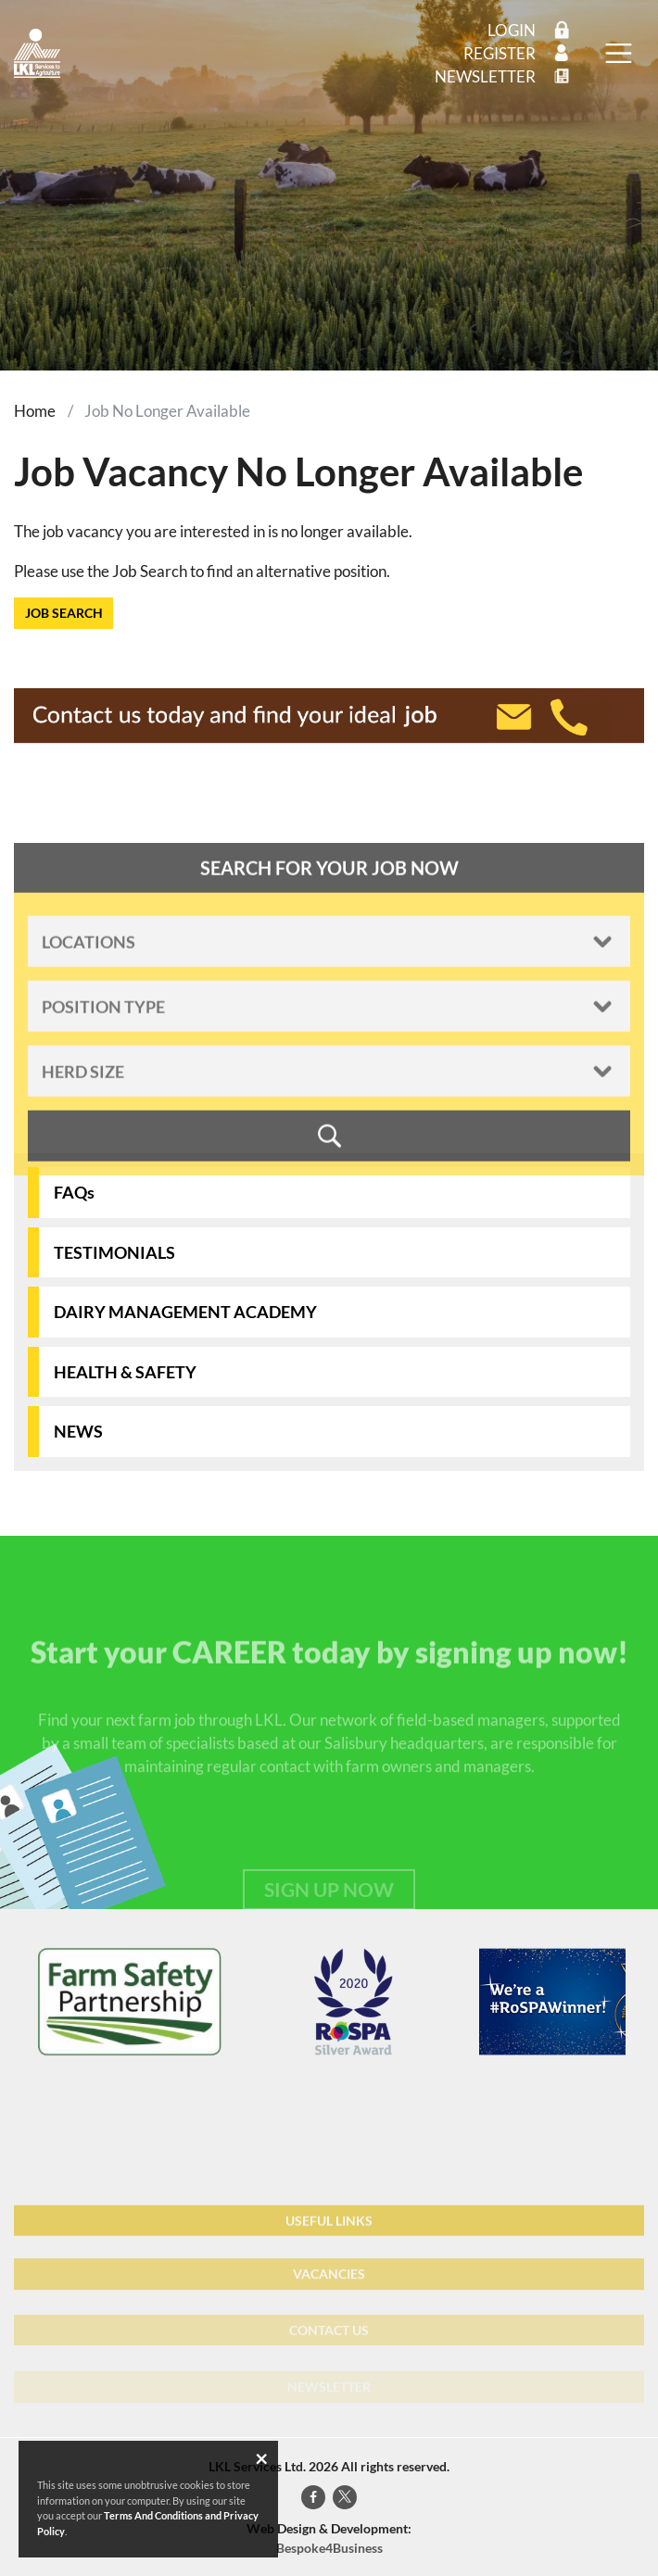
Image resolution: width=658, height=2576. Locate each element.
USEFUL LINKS (329, 2238)
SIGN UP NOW (329, 1911)
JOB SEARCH (64, 613)
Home (35, 411)
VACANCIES (329, 2295)
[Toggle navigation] (618, 53)
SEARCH (329, 1154)
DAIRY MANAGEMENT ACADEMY (185, 1311)
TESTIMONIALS (114, 1252)
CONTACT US (329, 2352)
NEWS (78, 1431)
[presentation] (14, 2001)
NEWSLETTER (329, 2395)
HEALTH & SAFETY (125, 1372)
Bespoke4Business (329, 2548)
